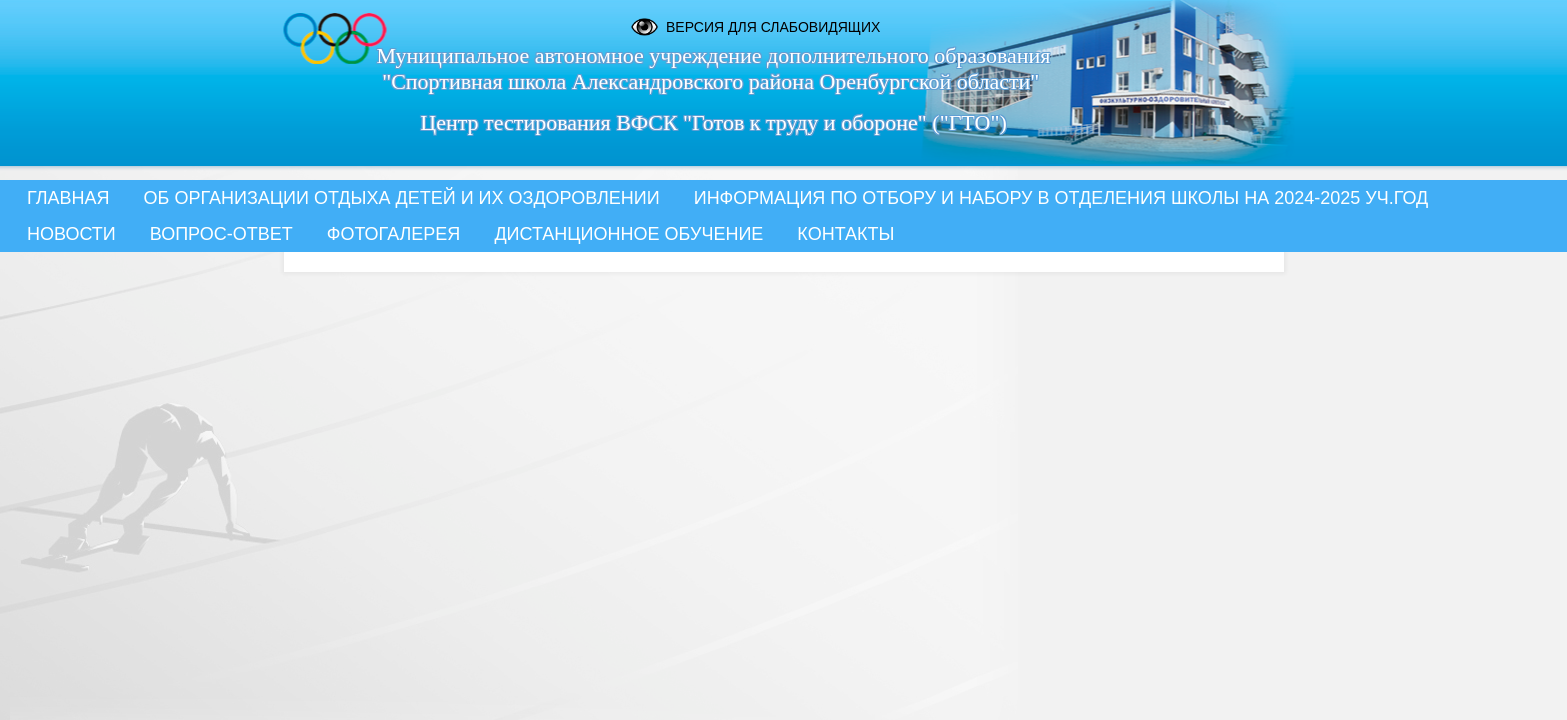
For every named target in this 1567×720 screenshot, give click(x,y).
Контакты (845, 234)
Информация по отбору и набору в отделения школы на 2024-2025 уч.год (1061, 198)
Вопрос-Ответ (221, 234)
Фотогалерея (394, 234)
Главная (68, 198)
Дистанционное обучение (628, 234)
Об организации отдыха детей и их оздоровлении (402, 198)
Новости (71, 234)
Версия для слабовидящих (773, 27)
